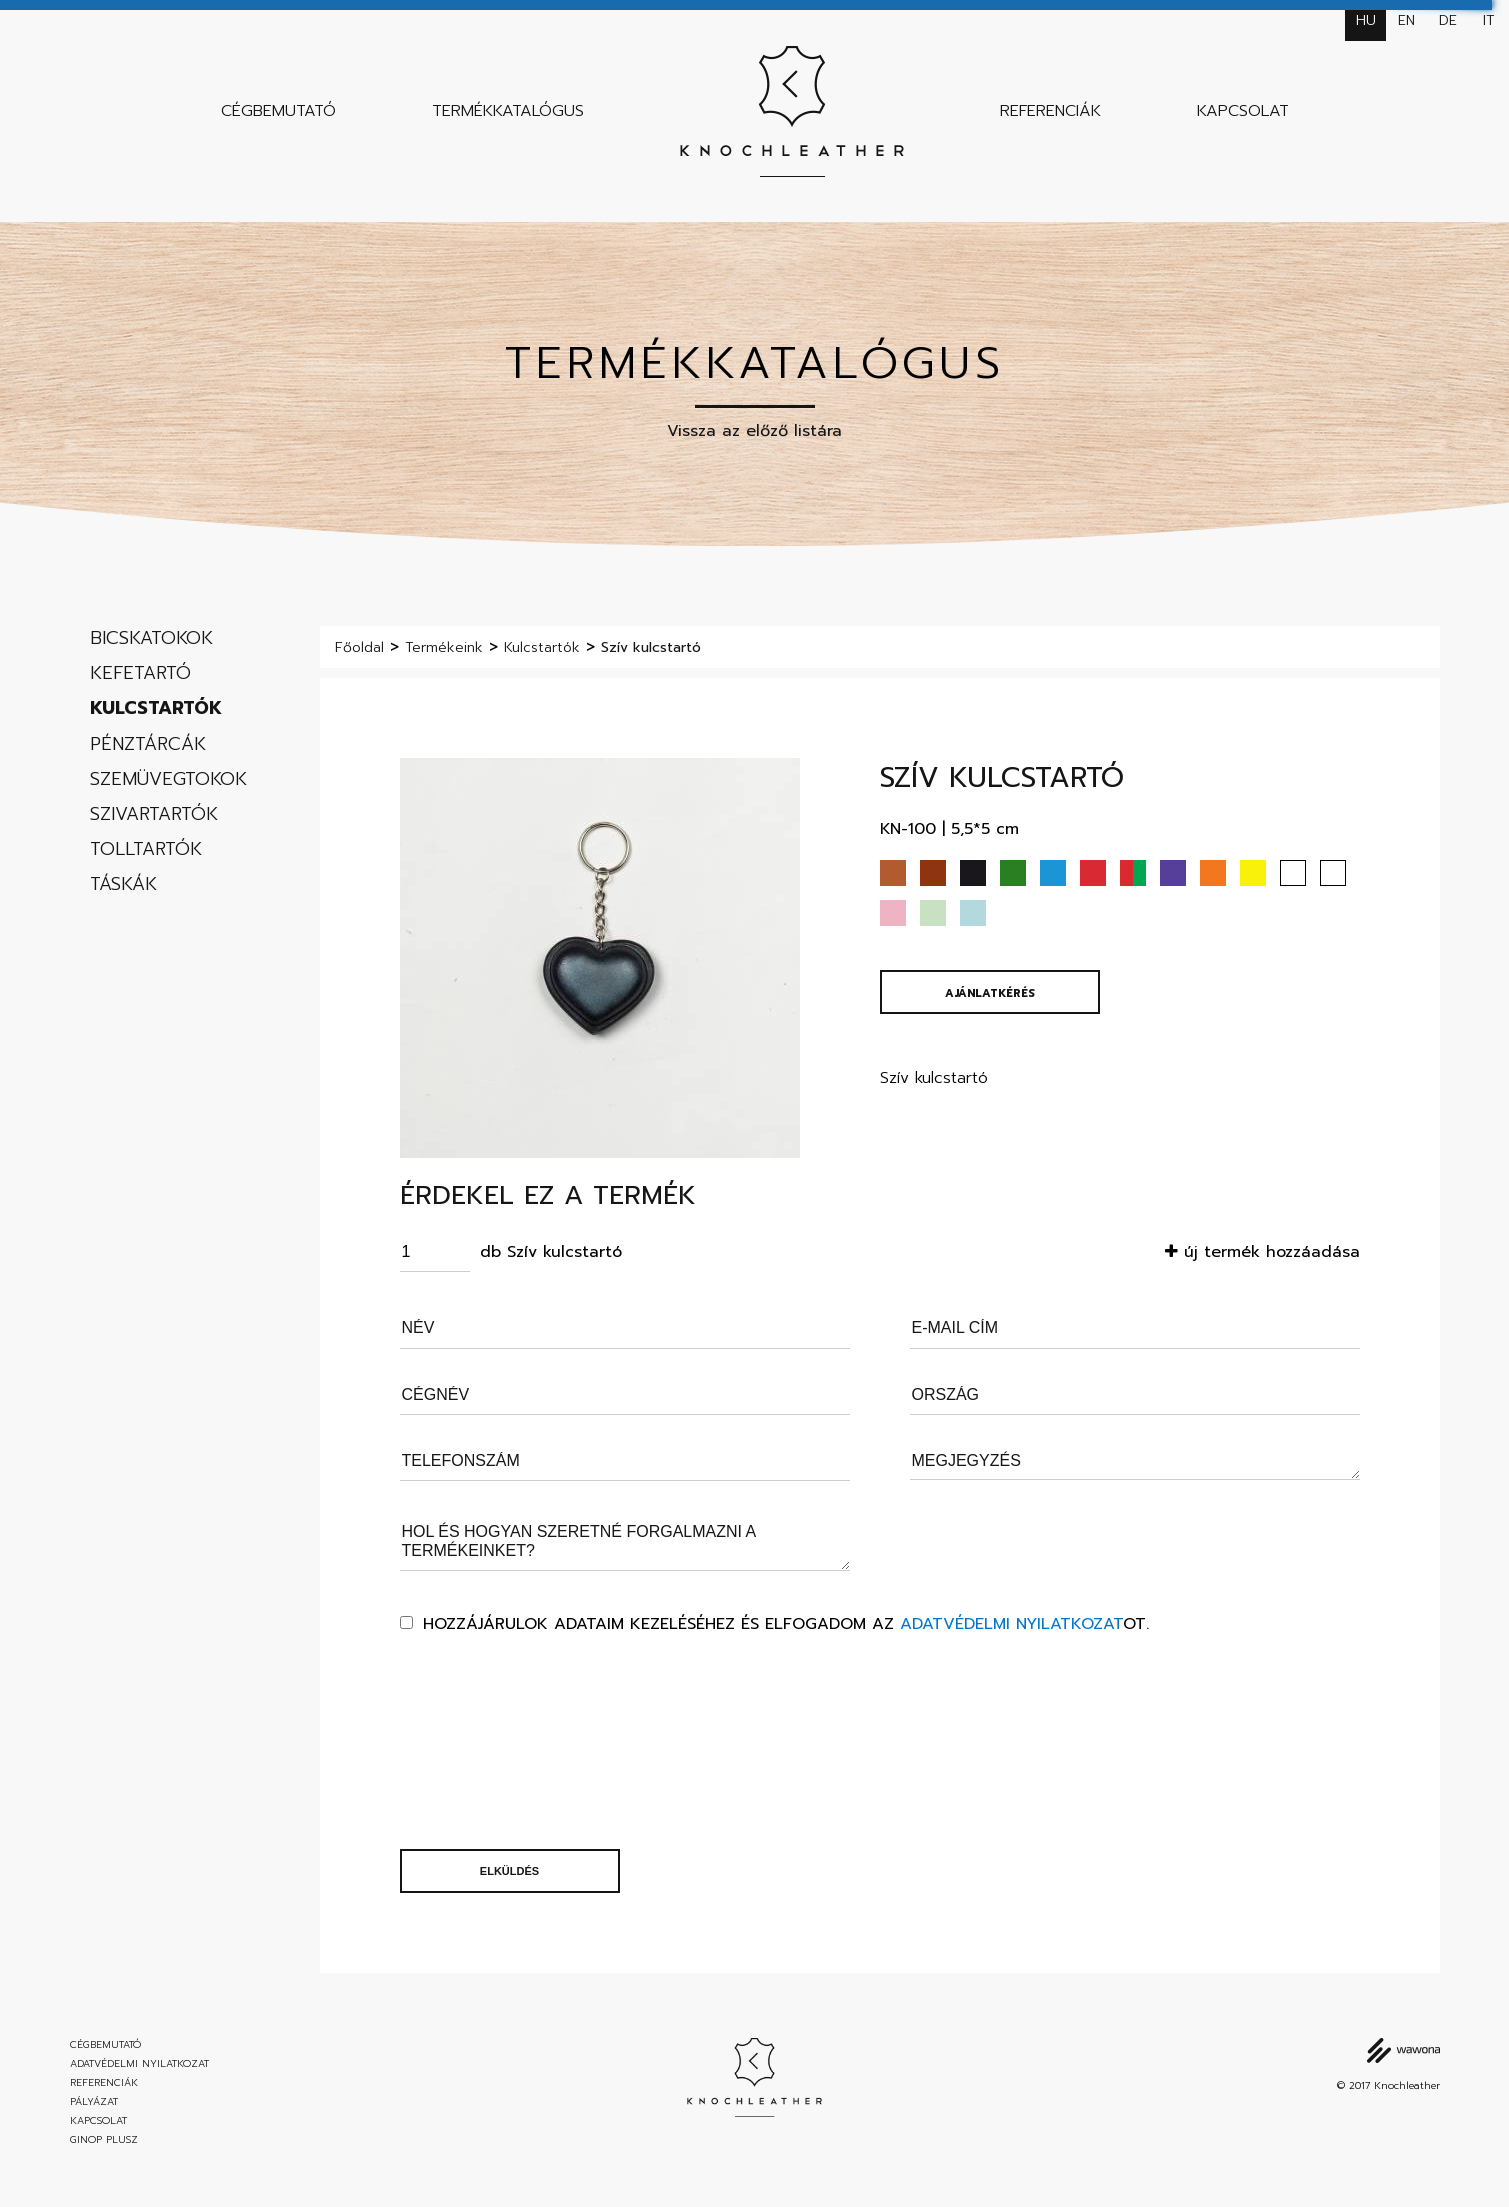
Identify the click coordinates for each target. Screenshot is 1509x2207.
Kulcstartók (156, 708)
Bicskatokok (151, 638)
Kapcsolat (1243, 111)
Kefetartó (140, 673)
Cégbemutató (278, 111)
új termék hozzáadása (1262, 1252)
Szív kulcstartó (651, 647)
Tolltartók (146, 849)
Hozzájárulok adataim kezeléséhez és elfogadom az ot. (786, 1624)
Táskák (123, 884)
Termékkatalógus (508, 111)
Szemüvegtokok (168, 779)
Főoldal (359, 647)
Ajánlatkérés (990, 993)
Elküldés (509, 1871)
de (1448, 20)
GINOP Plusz (104, 2140)
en (1406, 20)
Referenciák (1050, 111)
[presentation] (482, 1742)
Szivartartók (154, 814)
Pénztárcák (148, 744)
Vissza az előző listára (754, 431)
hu (1366, 20)
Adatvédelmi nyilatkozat (1011, 1624)
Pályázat (94, 2102)
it (1489, 20)
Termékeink (444, 647)
